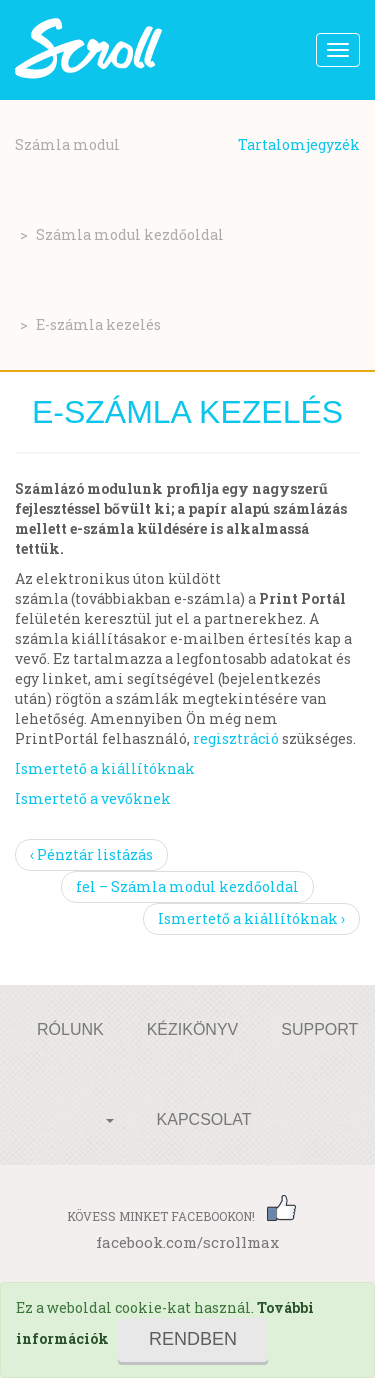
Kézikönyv (193, 1029)
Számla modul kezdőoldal (130, 234)
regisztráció (236, 738)
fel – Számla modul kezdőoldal (187, 886)
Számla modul (67, 144)
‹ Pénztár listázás (91, 854)
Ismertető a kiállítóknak (105, 768)
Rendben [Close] (193, 1339)
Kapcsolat (204, 1119)
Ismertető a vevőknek (93, 798)
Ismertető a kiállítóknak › (251, 918)
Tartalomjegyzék (299, 144)
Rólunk (70, 1029)
